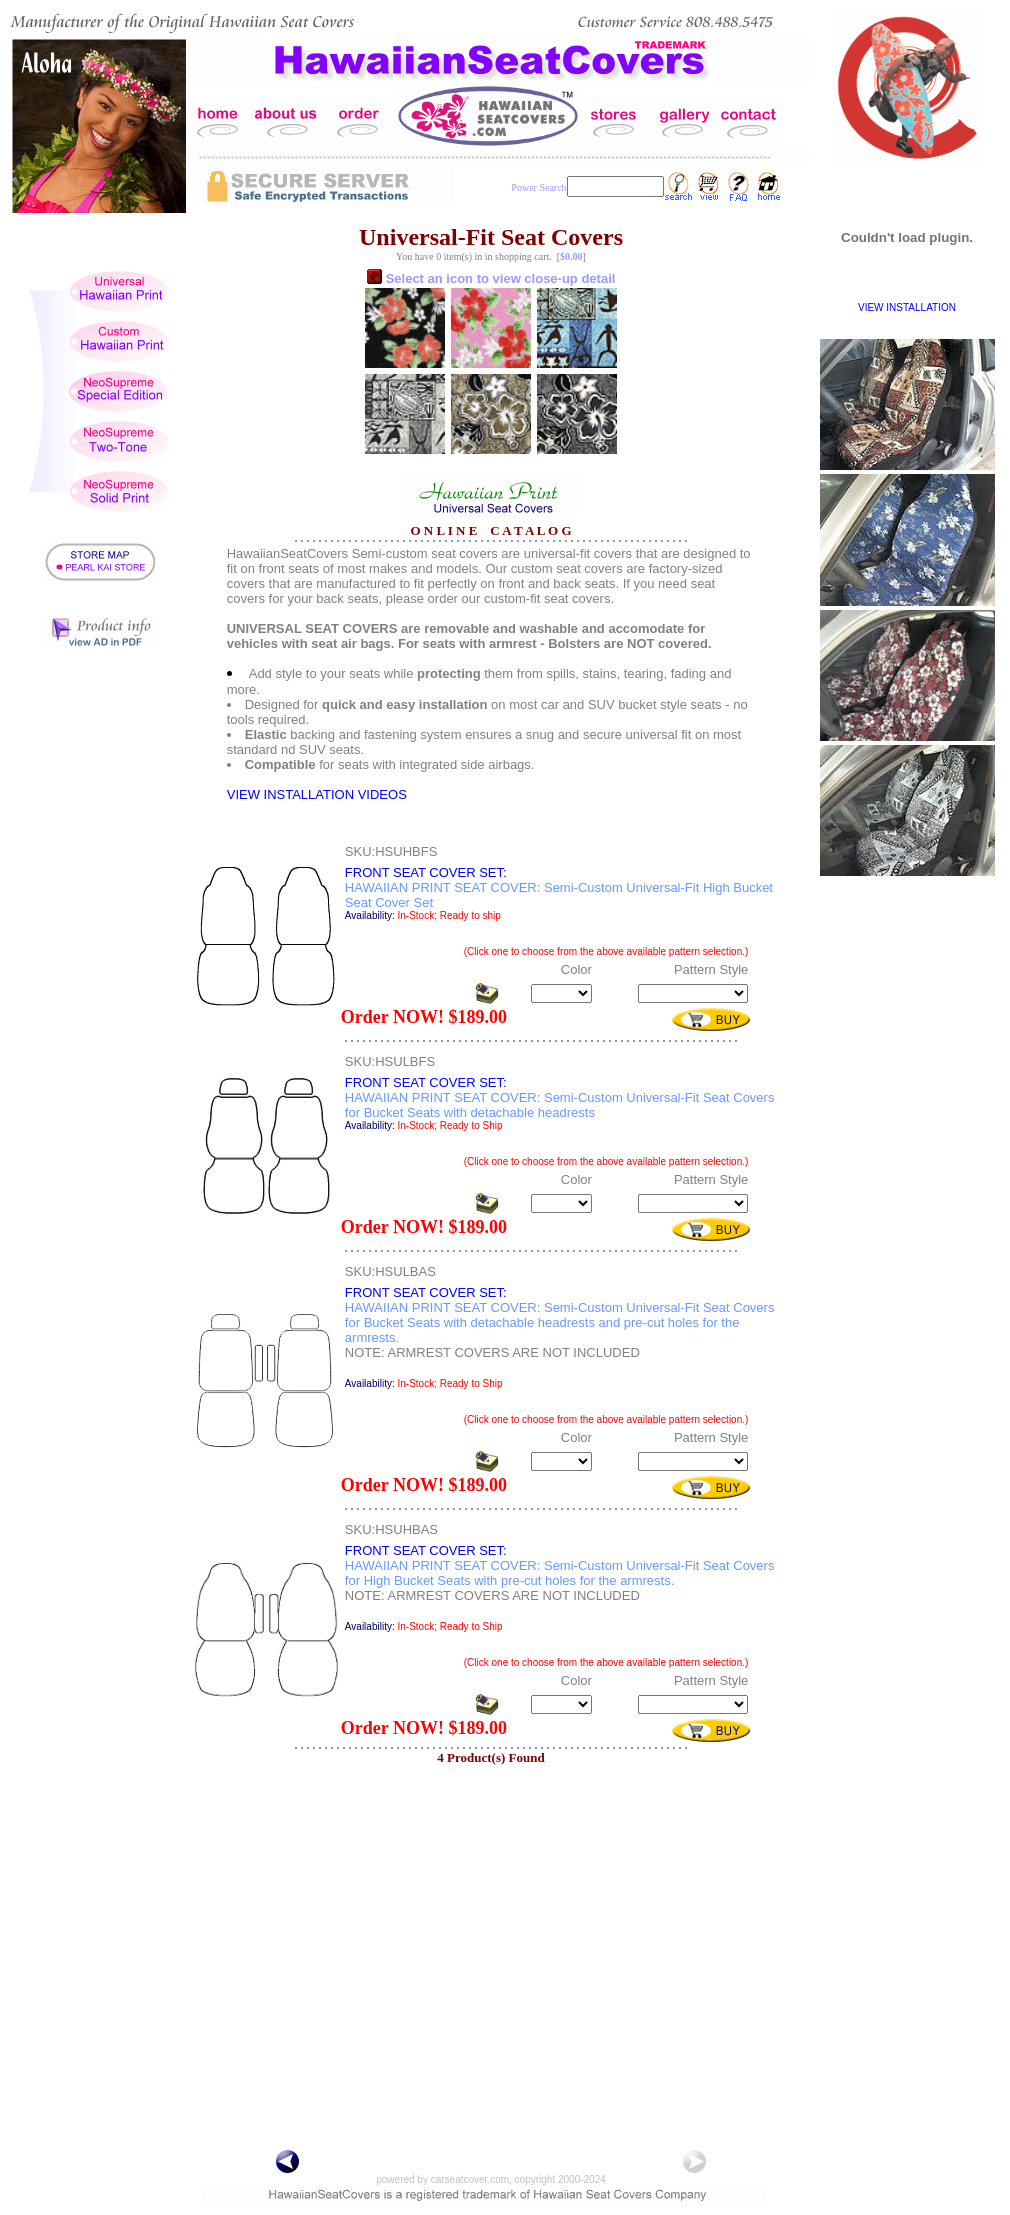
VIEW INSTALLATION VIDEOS (317, 794)
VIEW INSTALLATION (907, 307)
